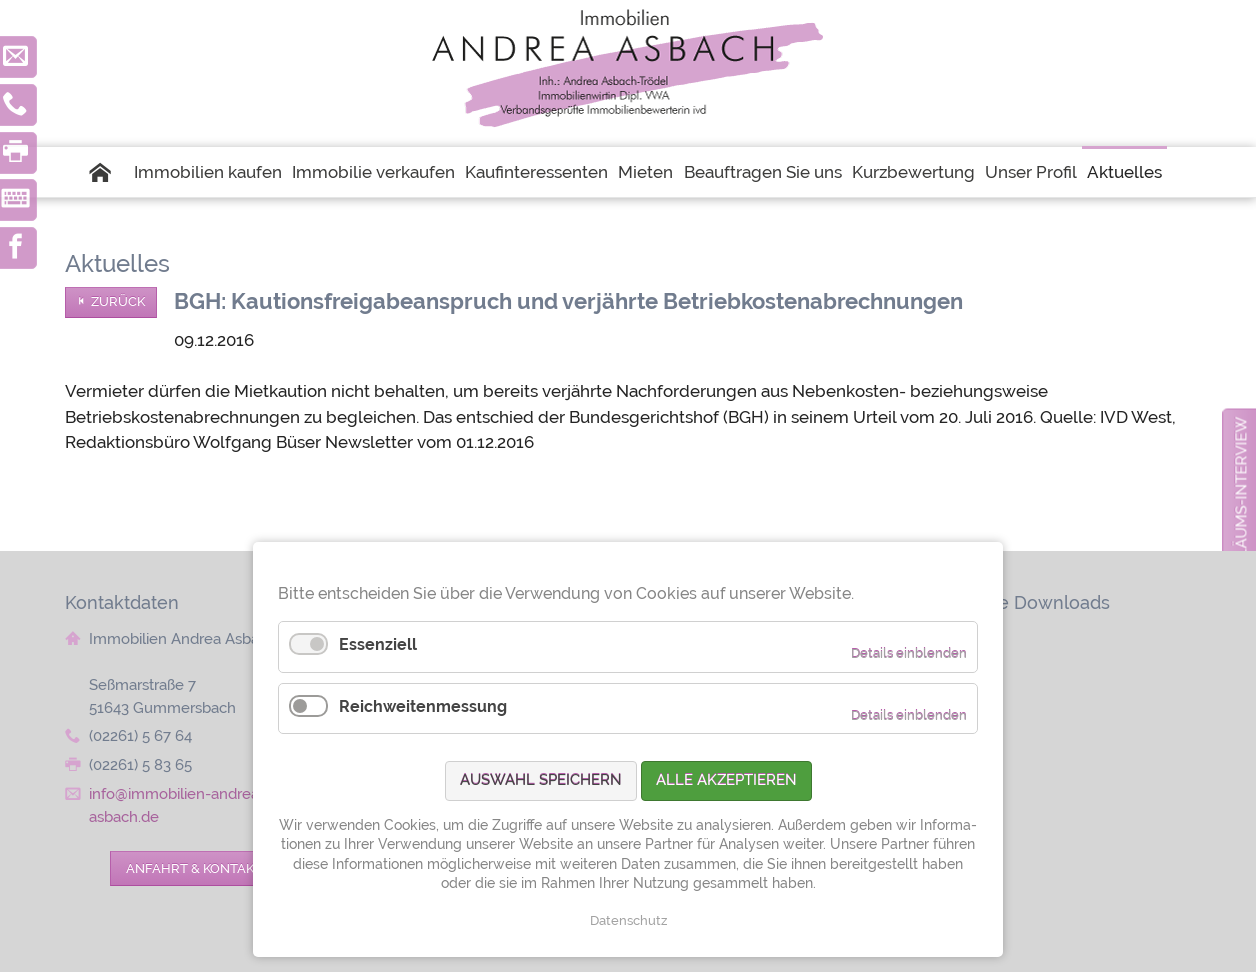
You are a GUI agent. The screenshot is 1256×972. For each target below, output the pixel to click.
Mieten (645, 172)
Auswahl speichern (541, 780)
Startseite (109, 172)
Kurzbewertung (913, 172)
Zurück (118, 301)
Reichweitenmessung (423, 706)
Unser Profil (1031, 172)
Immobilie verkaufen (373, 172)
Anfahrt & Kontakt (194, 868)
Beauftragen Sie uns (763, 172)
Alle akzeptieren (726, 780)
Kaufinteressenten (536, 172)
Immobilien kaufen (208, 172)
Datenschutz (628, 920)
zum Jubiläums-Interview (1241, 521)
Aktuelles (1124, 172)
